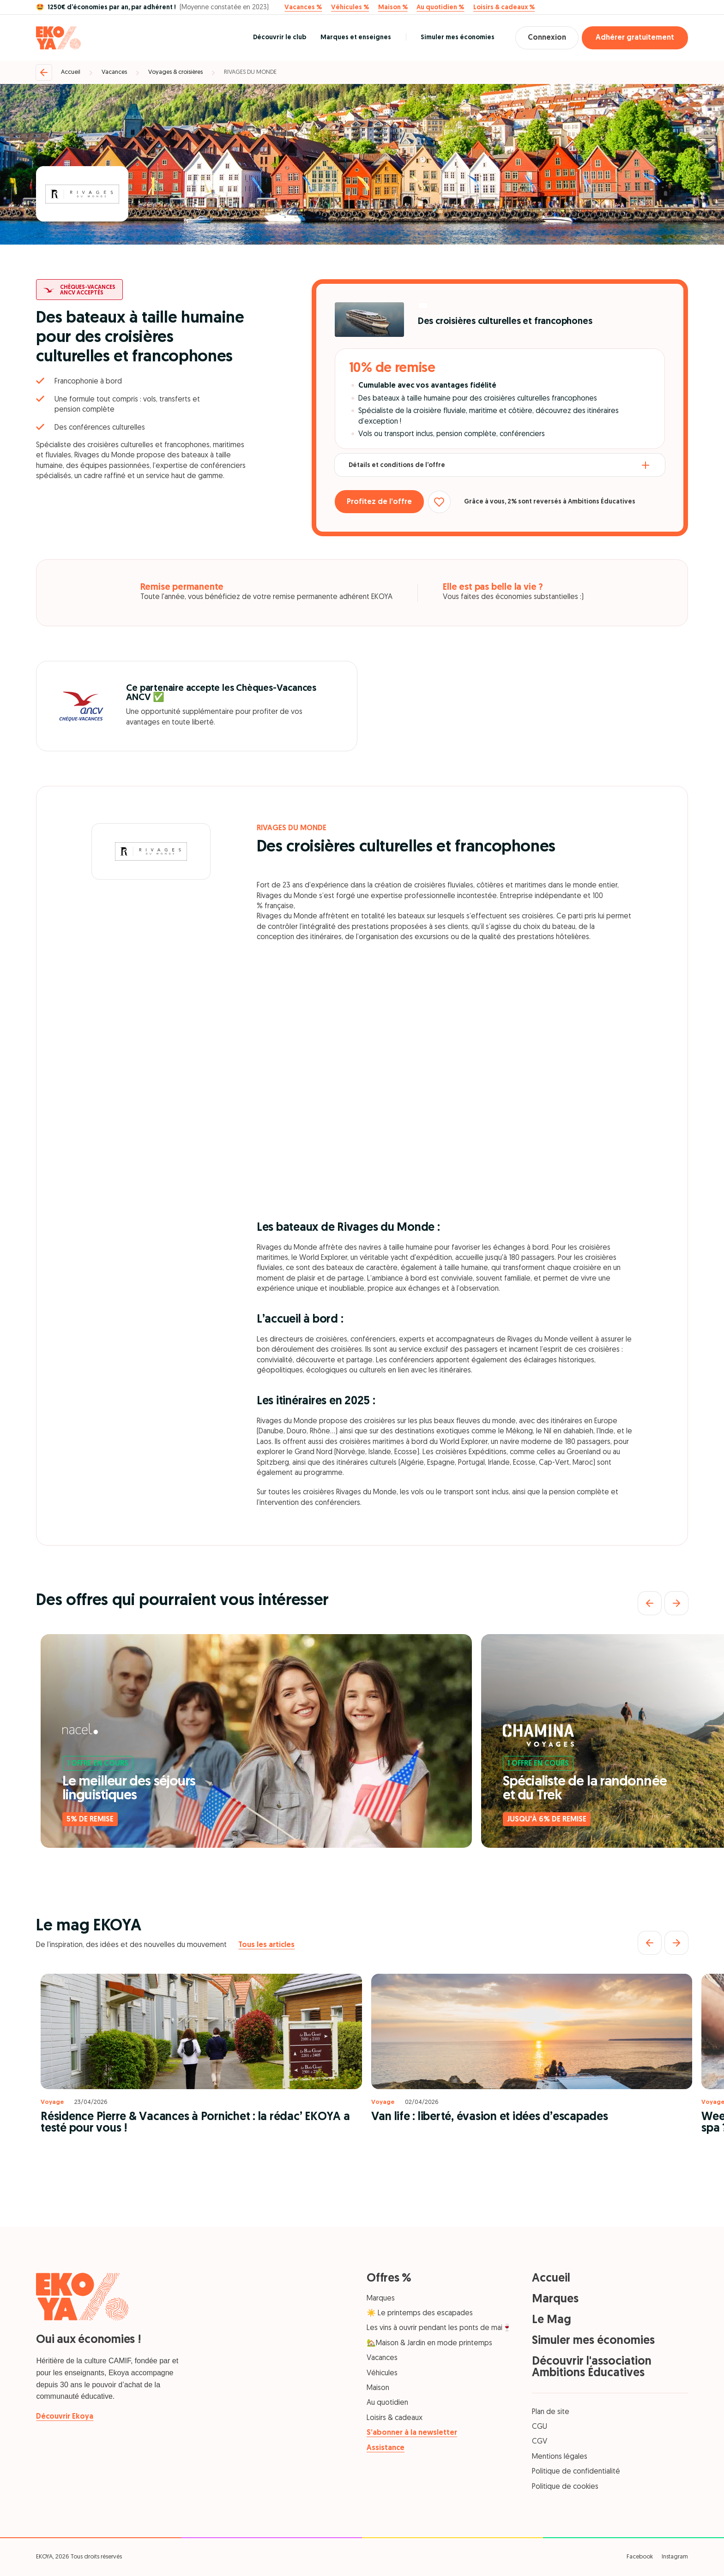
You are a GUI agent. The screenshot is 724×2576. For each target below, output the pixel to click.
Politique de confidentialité (576, 2471)
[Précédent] (649, 1603)
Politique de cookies (565, 2487)
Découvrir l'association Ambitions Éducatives (592, 2367)
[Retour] (44, 72)
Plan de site (550, 2412)
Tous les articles (266, 1945)
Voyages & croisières (175, 72)
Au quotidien (387, 2403)
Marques (381, 2298)
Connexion (545, 38)
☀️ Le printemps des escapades (420, 2313)
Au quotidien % (440, 8)
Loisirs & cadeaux (394, 2418)
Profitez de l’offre (381, 502)
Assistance (385, 2448)
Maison (378, 2388)
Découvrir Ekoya (64, 2416)
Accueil (70, 72)
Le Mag (551, 2320)
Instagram (675, 2557)
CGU (539, 2427)
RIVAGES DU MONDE (250, 72)
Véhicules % (350, 8)
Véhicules (382, 2373)
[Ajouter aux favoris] (443, 501)
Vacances (114, 72)
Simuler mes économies (454, 37)
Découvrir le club (275, 37)
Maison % (393, 8)
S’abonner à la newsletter (412, 2433)
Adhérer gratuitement (635, 38)
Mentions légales (559, 2457)
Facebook (640, 2557)
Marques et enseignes (352, 37)
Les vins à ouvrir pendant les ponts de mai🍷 (439, 2328)
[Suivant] (676, 1603)
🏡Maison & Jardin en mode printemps (429, 2343)
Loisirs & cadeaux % (504, 8)
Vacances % (303, 8)
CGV (539, 2441)
